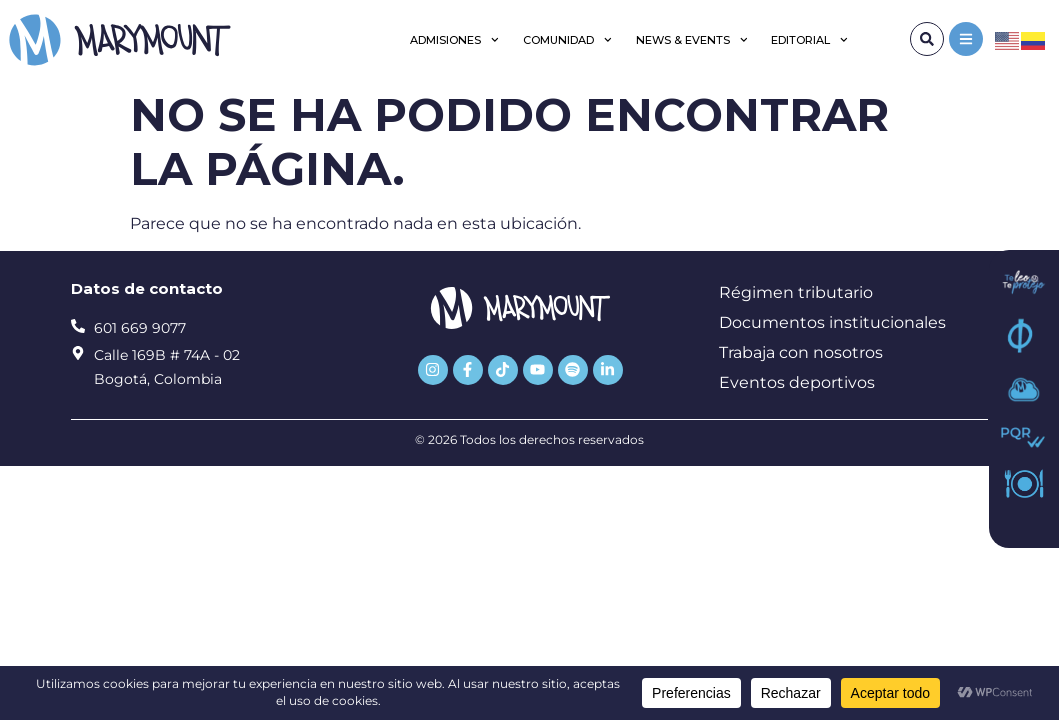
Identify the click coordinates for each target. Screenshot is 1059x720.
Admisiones (454, 40)
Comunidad (567, 40)
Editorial (809, 40)
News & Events (692, 40)
